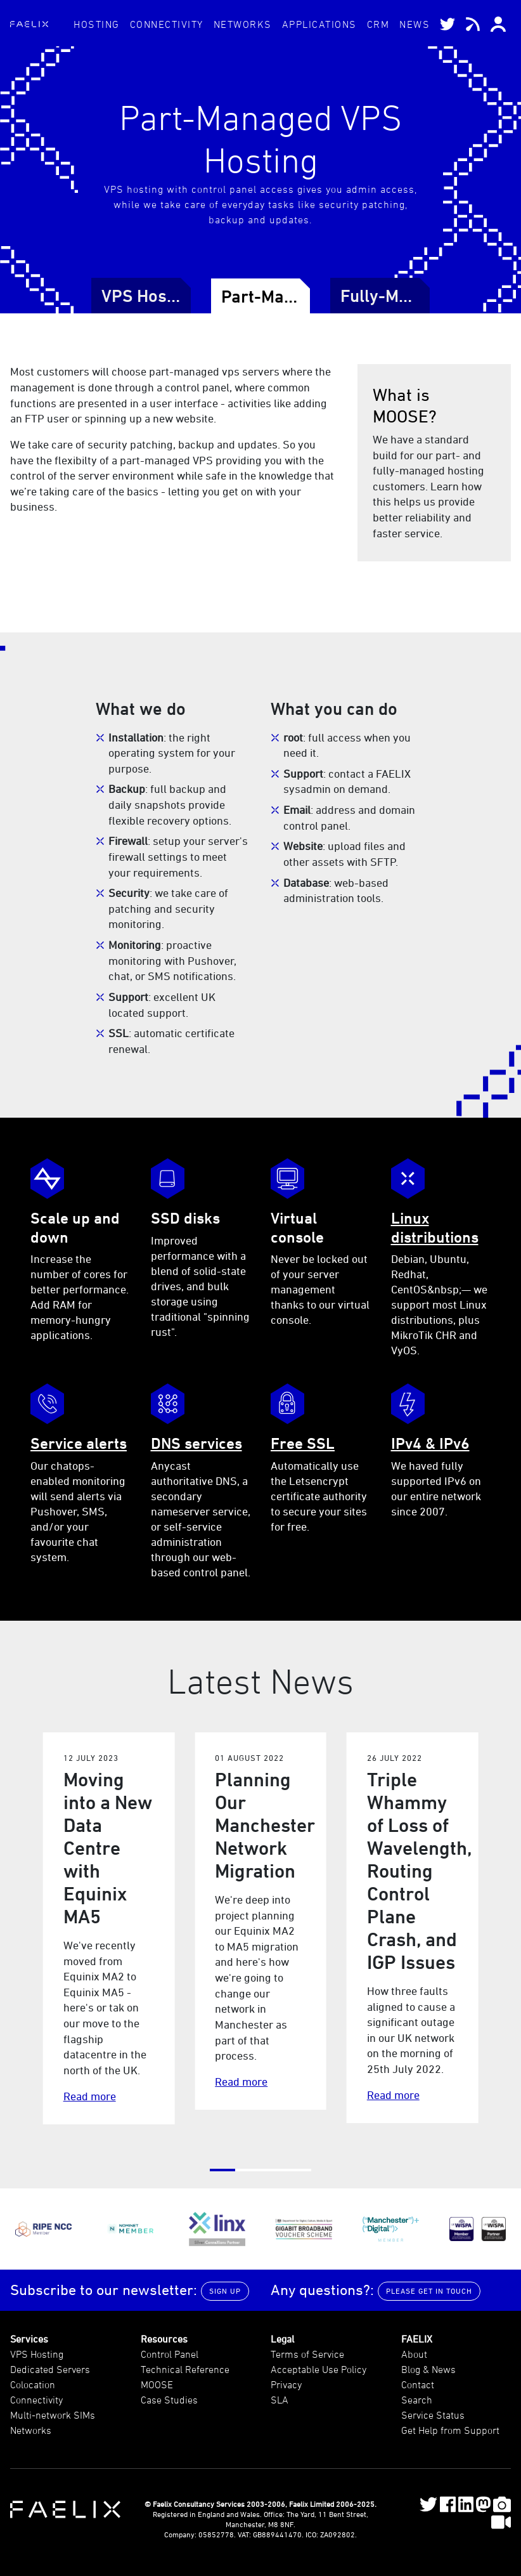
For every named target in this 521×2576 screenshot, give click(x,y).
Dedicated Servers (50, 2369)
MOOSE (157, 2384)
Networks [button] (243, 24)
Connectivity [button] (166, 24)
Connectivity (36, 2399)
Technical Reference (185, 2369)
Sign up (225, 2291)
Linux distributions (435, 1227)
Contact (417, 2384)
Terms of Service (307, 2354)
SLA (279, 2399)
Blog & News (428, 2369)
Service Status (433, 2415)
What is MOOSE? (405, 405)
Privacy (286, 2384)
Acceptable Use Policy (318, 2369)
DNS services (196, 1443)
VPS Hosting (148, 295)
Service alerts (78, 1443)
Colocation (32, 2384)
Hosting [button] (97, 24)
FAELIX (416, 2338)
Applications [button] (319, 24)
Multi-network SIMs (52, 2415)
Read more (89, 2096)
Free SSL (303, 1443)
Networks (30, 2430)
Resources (164, 2338)
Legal (282, 2338)
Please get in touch (429, 2291)
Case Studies (169, 2399)
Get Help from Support (450, 2430)
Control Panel (169, 2354)
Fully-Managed (398, 295)
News (414, 24)
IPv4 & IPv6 (430, 1443)
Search (416, 2399)
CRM (378, 24)
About (414, 2354)
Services (29, 2338)
